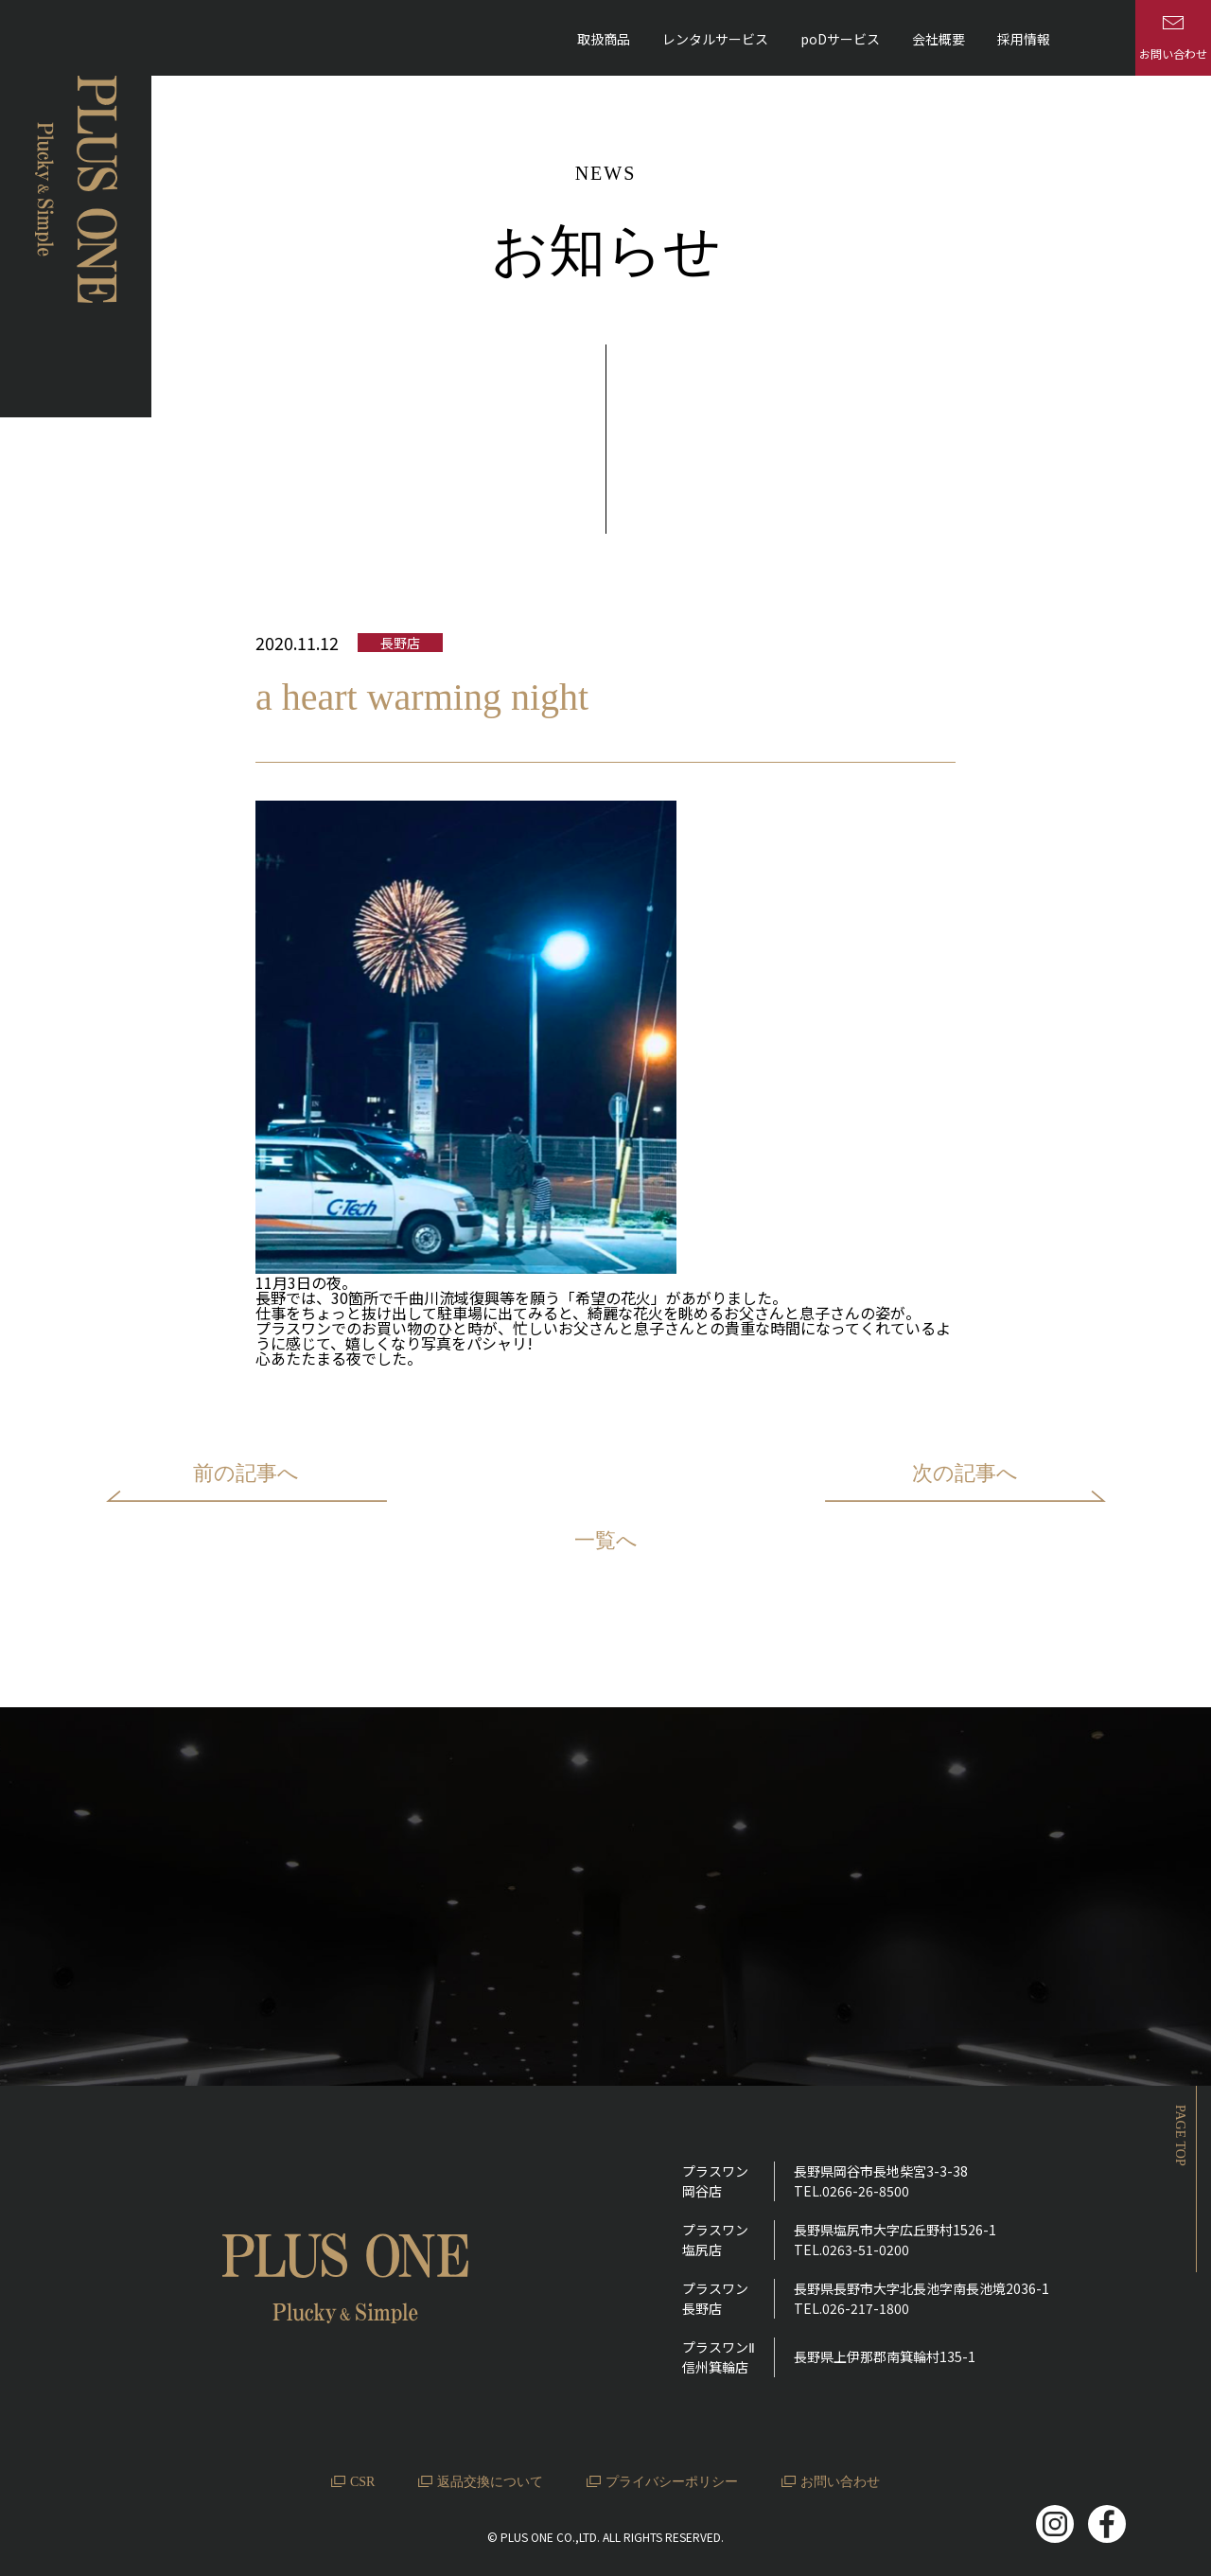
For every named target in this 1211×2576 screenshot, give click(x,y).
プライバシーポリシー (672, 2482)
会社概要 (938, 38)
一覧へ (606, 1541)
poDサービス (840, 38)
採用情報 (1023, 38)
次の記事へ (965, 1473)
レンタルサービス (715, 38)
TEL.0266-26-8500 (851, 2190)
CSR (362, 2482)
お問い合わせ (840, 2482)
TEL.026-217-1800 (851, 2308)
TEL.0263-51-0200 (851, 2249)
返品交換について (490, 2482)
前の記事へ (246, 1473)
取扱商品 (603, 38)
